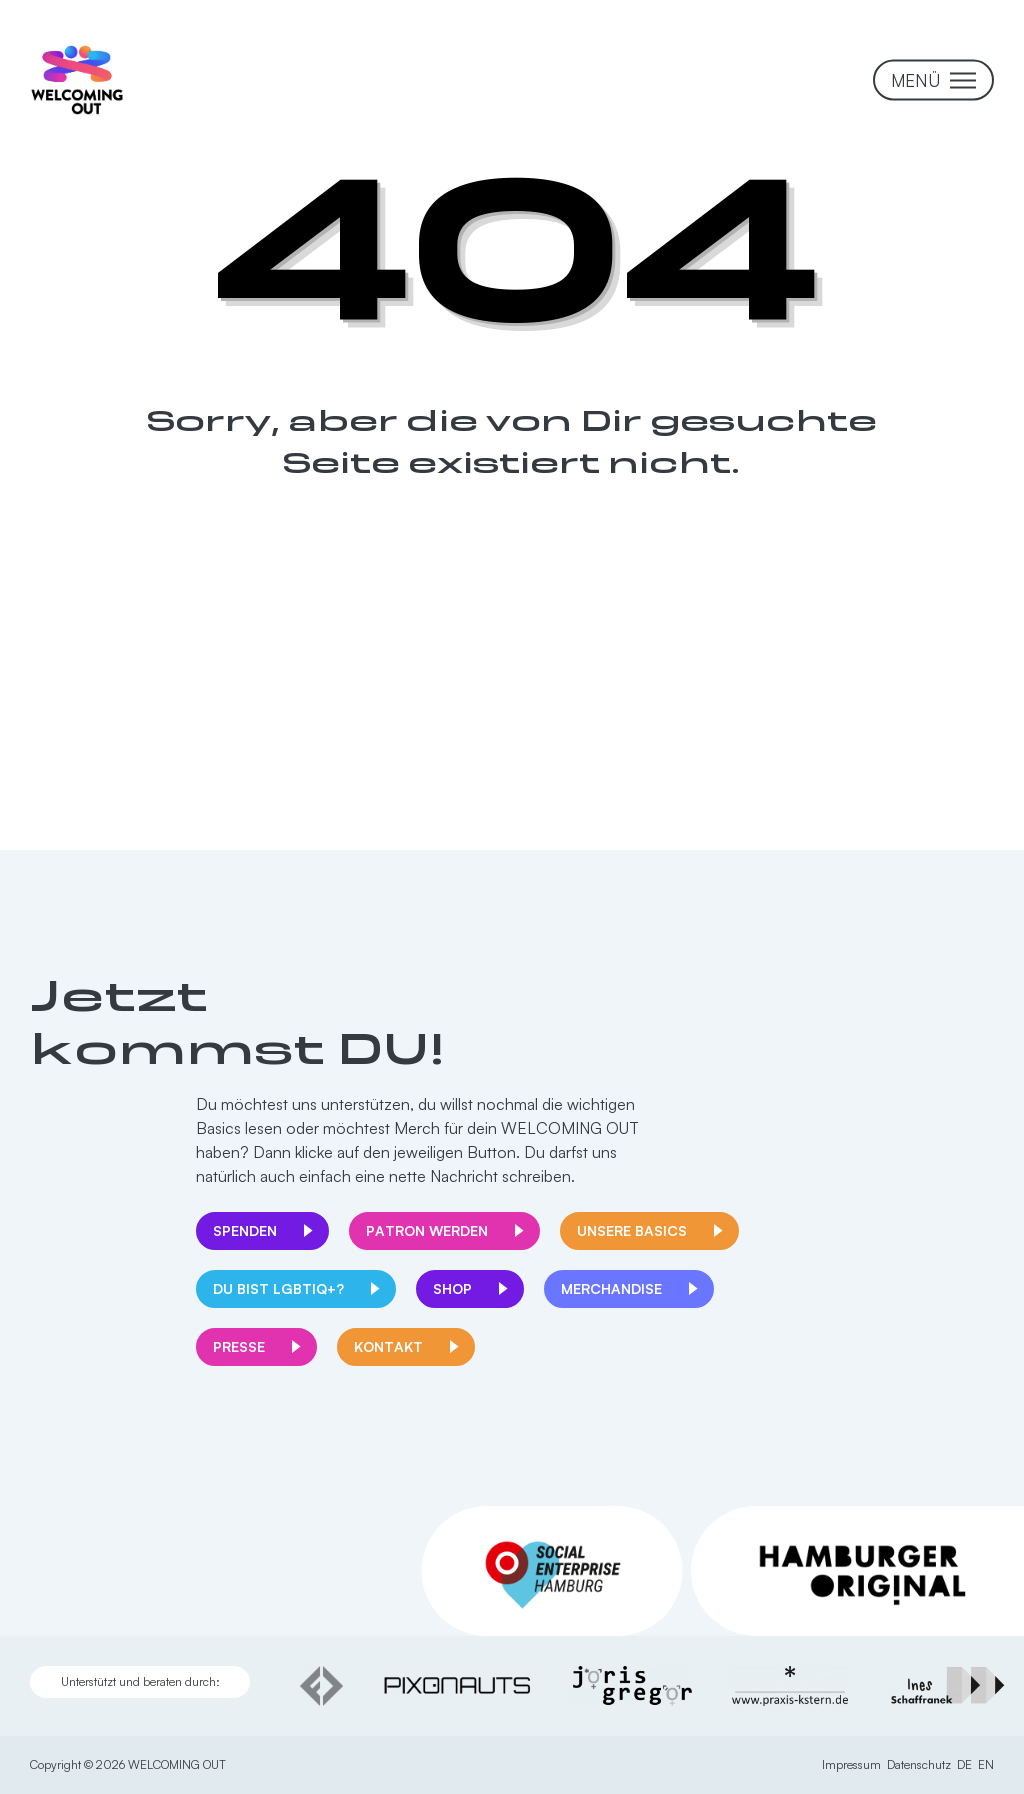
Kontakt (388, 1346)
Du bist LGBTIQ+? (278, 1288)
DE (964, 1764)
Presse (239, 1346)
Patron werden (427, 1230)
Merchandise (611, 1288)
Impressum (851, 1764)
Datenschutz (919, 1764)
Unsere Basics (632, 1230)
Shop (452, 1288)
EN (986, 1764)
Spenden (245, 1230)
